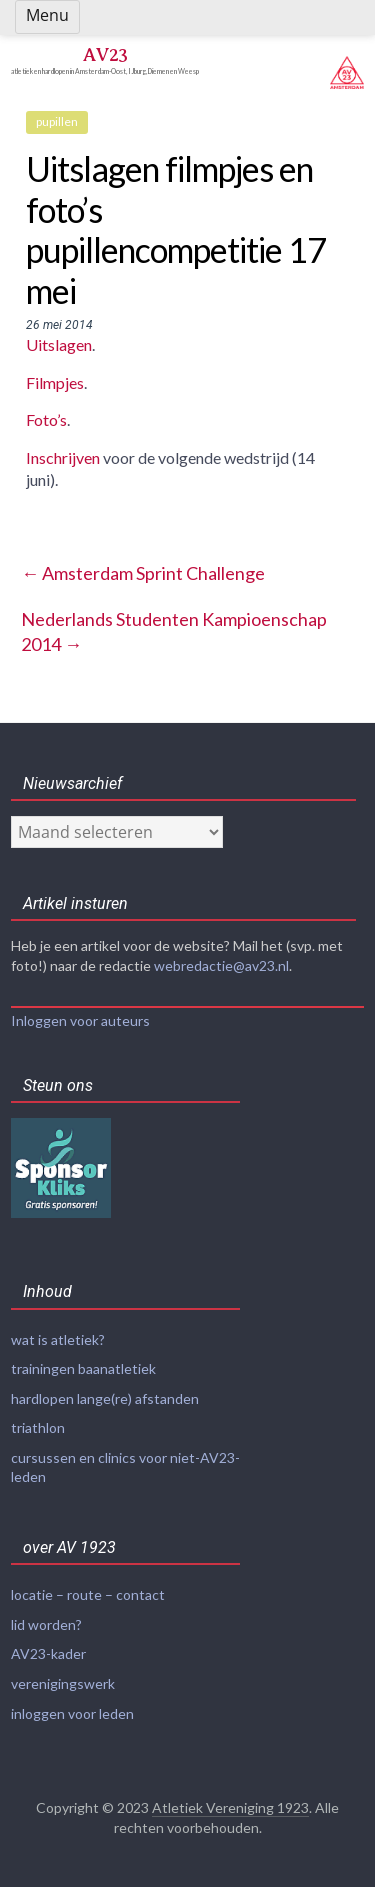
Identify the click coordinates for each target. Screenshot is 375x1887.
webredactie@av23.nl (221, 965)
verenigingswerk (63, 1683)
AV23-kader (48, 1653)
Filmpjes (55, 382)
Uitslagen (59, 344)
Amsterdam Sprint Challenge (143, 573)
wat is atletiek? (58, 1339)
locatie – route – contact (88, 1594)
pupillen (57, 121)
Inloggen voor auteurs (80, 1020)
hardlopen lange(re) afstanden (105, 1398)
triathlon (38, 1427)
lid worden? (46, 1624)
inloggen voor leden (72, 1713)
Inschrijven (63, 457)
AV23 (105, 54)
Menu (47, 15)
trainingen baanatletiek (83, 1368)
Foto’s (46, 419)
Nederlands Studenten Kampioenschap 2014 (174, 631)
